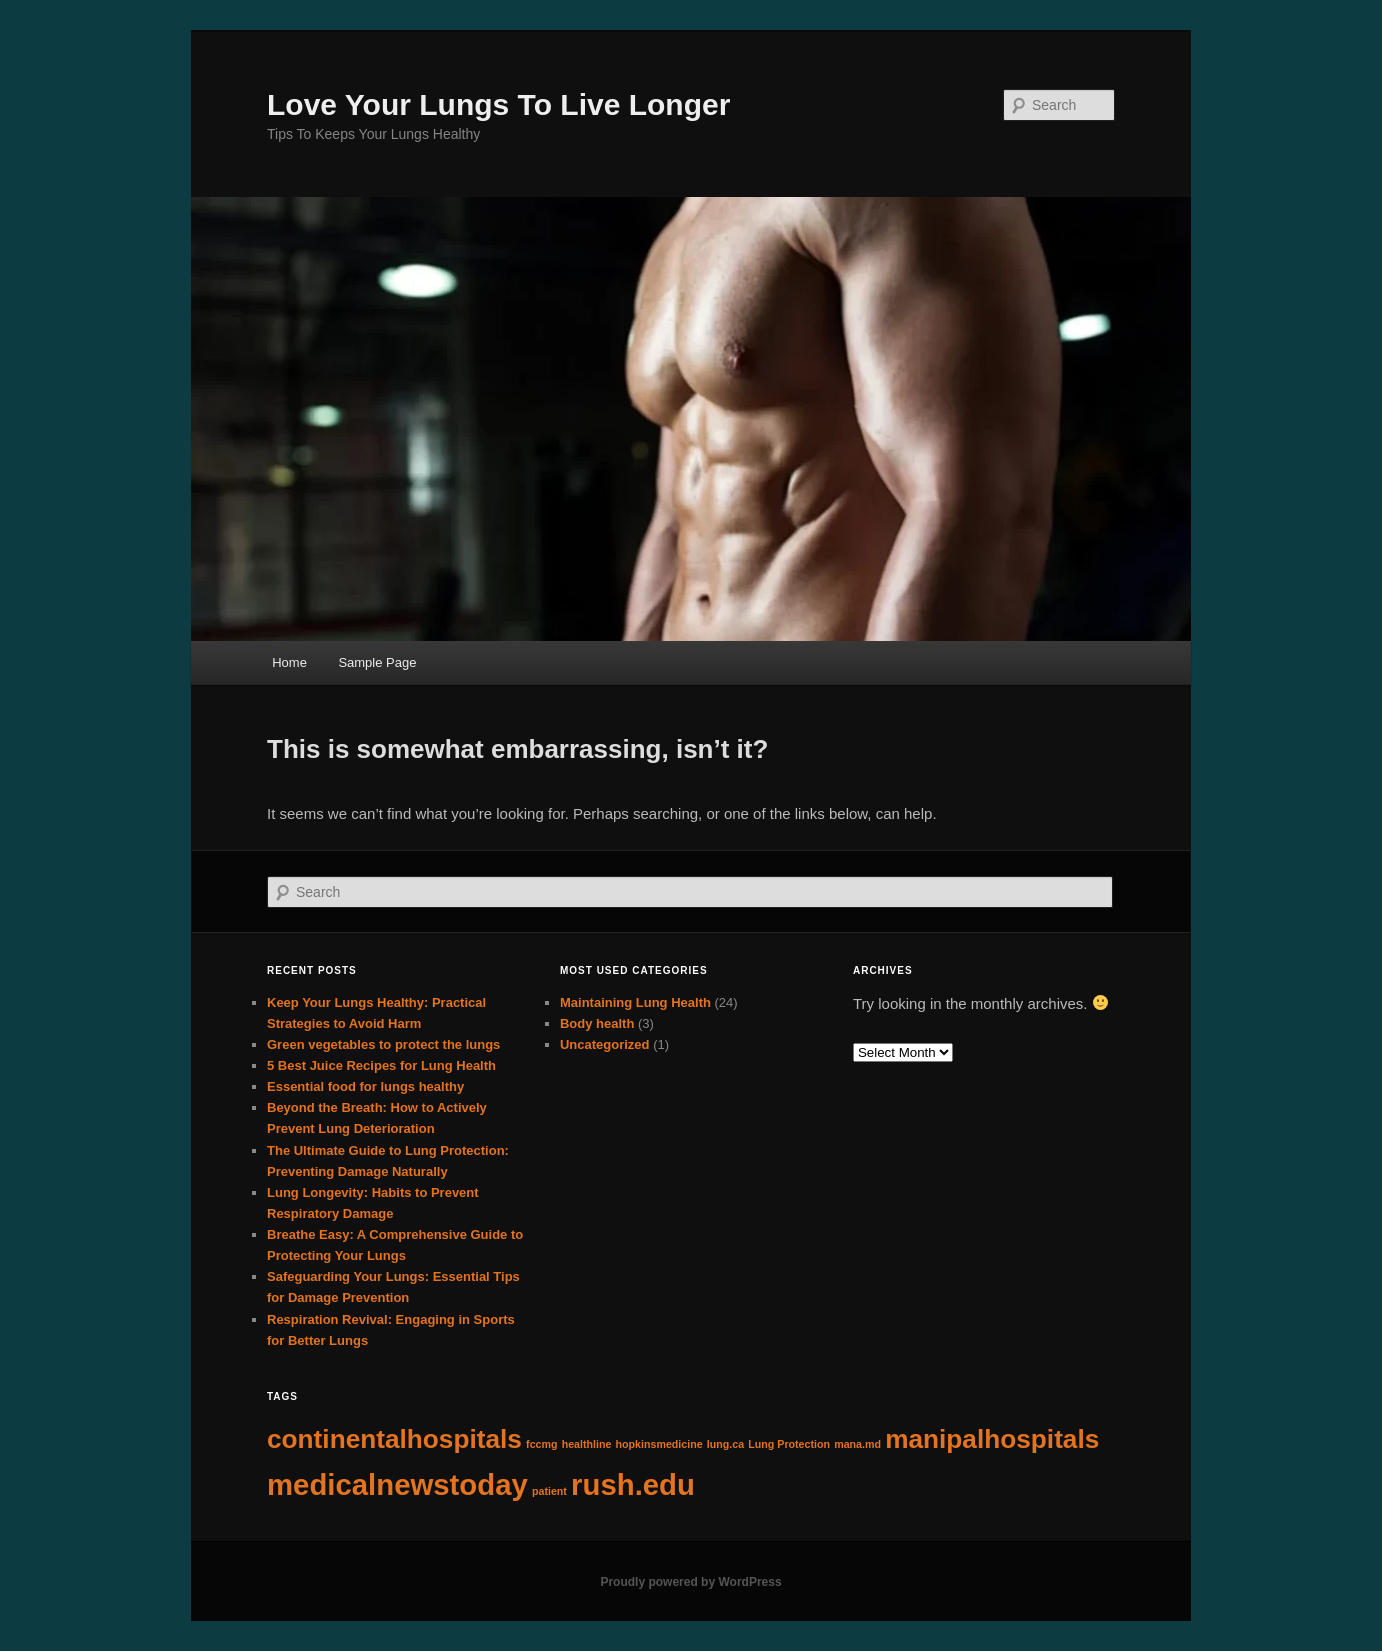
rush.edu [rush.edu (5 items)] (633, 1484)
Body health (597, 1023)
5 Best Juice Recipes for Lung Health (381, 1065)
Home (289, 662)
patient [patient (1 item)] (549, 1491)
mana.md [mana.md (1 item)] (857, 1444)
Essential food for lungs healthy (365, 1086)
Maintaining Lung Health (635, 1002)
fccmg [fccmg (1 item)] (541, 1444)
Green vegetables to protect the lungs (383, 1044)
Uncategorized (605, 1044)
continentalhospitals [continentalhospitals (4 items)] (394, 1439)
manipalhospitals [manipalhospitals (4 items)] (992, 1439)
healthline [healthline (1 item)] (587, 1444)
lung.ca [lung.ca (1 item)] (725, 1444)
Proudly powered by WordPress (690, 1582)
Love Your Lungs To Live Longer (498, 104)
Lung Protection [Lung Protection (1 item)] (789, 1444)
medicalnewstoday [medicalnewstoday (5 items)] (397, 1484)
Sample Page (377, 662)
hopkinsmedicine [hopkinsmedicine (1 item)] (659, 1444)
